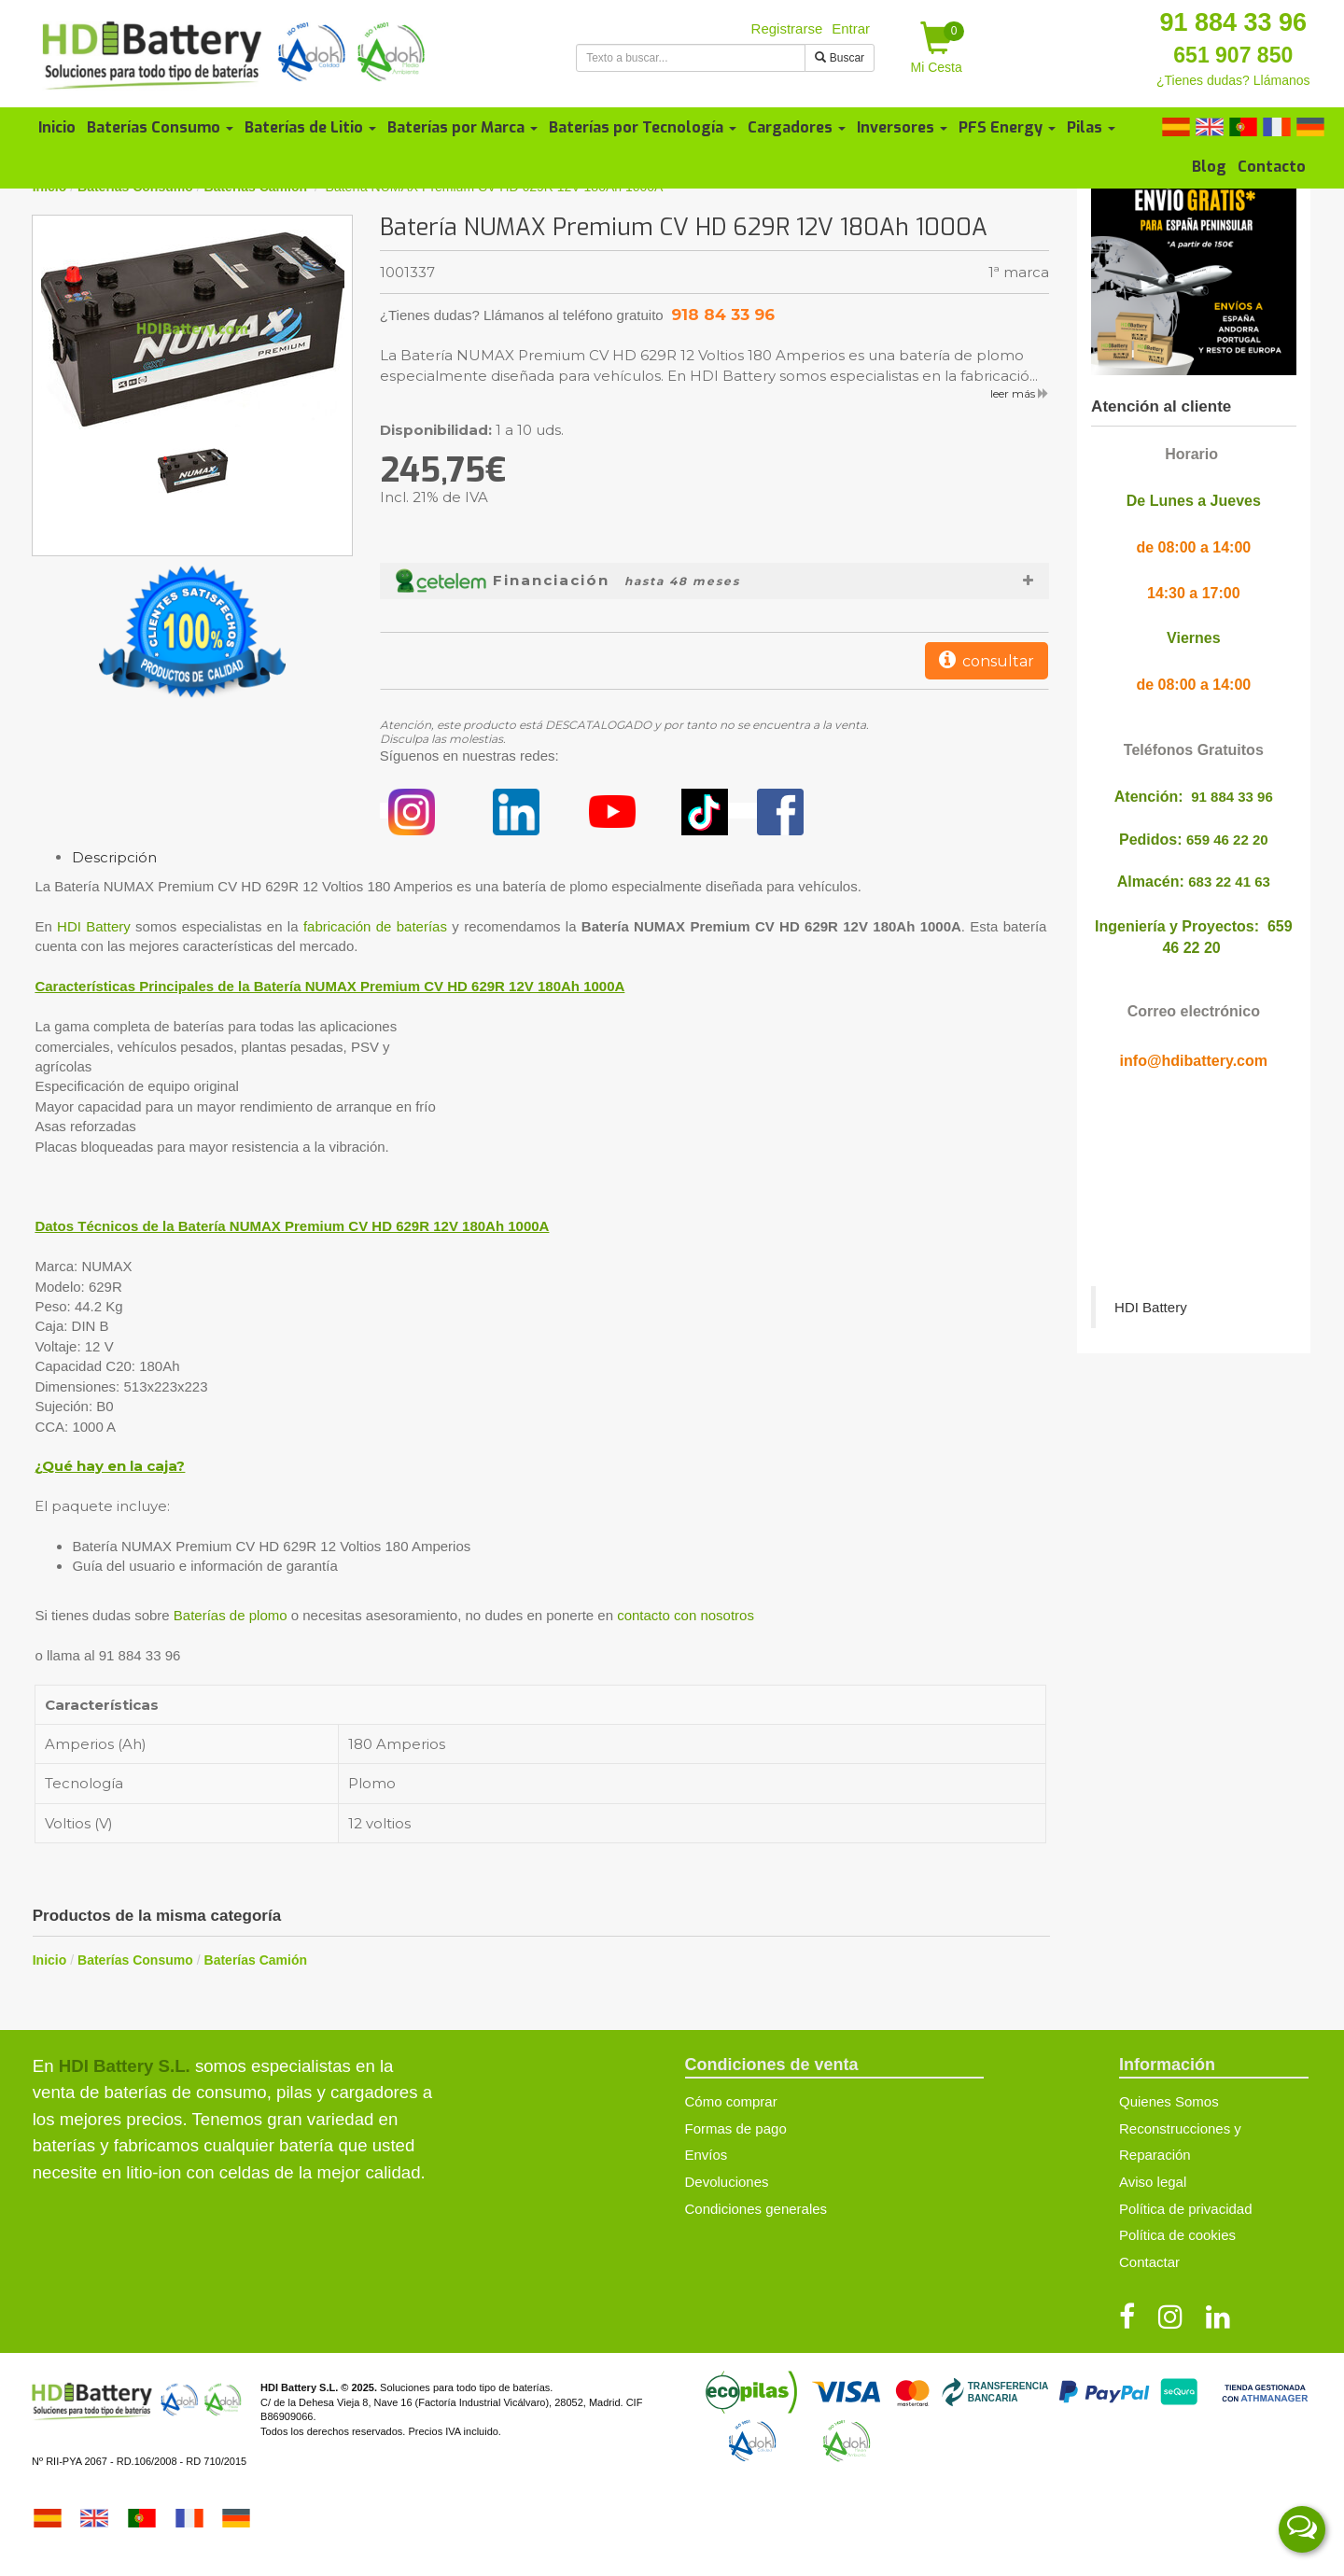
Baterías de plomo (230, 1615)
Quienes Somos (1169, 2101)
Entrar (851, 28)
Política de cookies (1177, 2235)
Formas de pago (736, 2128)
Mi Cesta (938, 48)
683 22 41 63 (1229, 881)
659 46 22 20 (1227, 839)
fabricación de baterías (375, 926)
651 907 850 (1233, 55)
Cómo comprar (731, 2101)
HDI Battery (94, 926)
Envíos (706, 2155)
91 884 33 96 (1233, 22)
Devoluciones (727, 2182)
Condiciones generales (756, 2209)
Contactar (1149, 2262)
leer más (1019, 393)
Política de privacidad (1186, 2209)
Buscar (839, 57)
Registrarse (787, 28)
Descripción (114, 857)
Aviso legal (1152, 2182)
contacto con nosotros (685, 1615)
